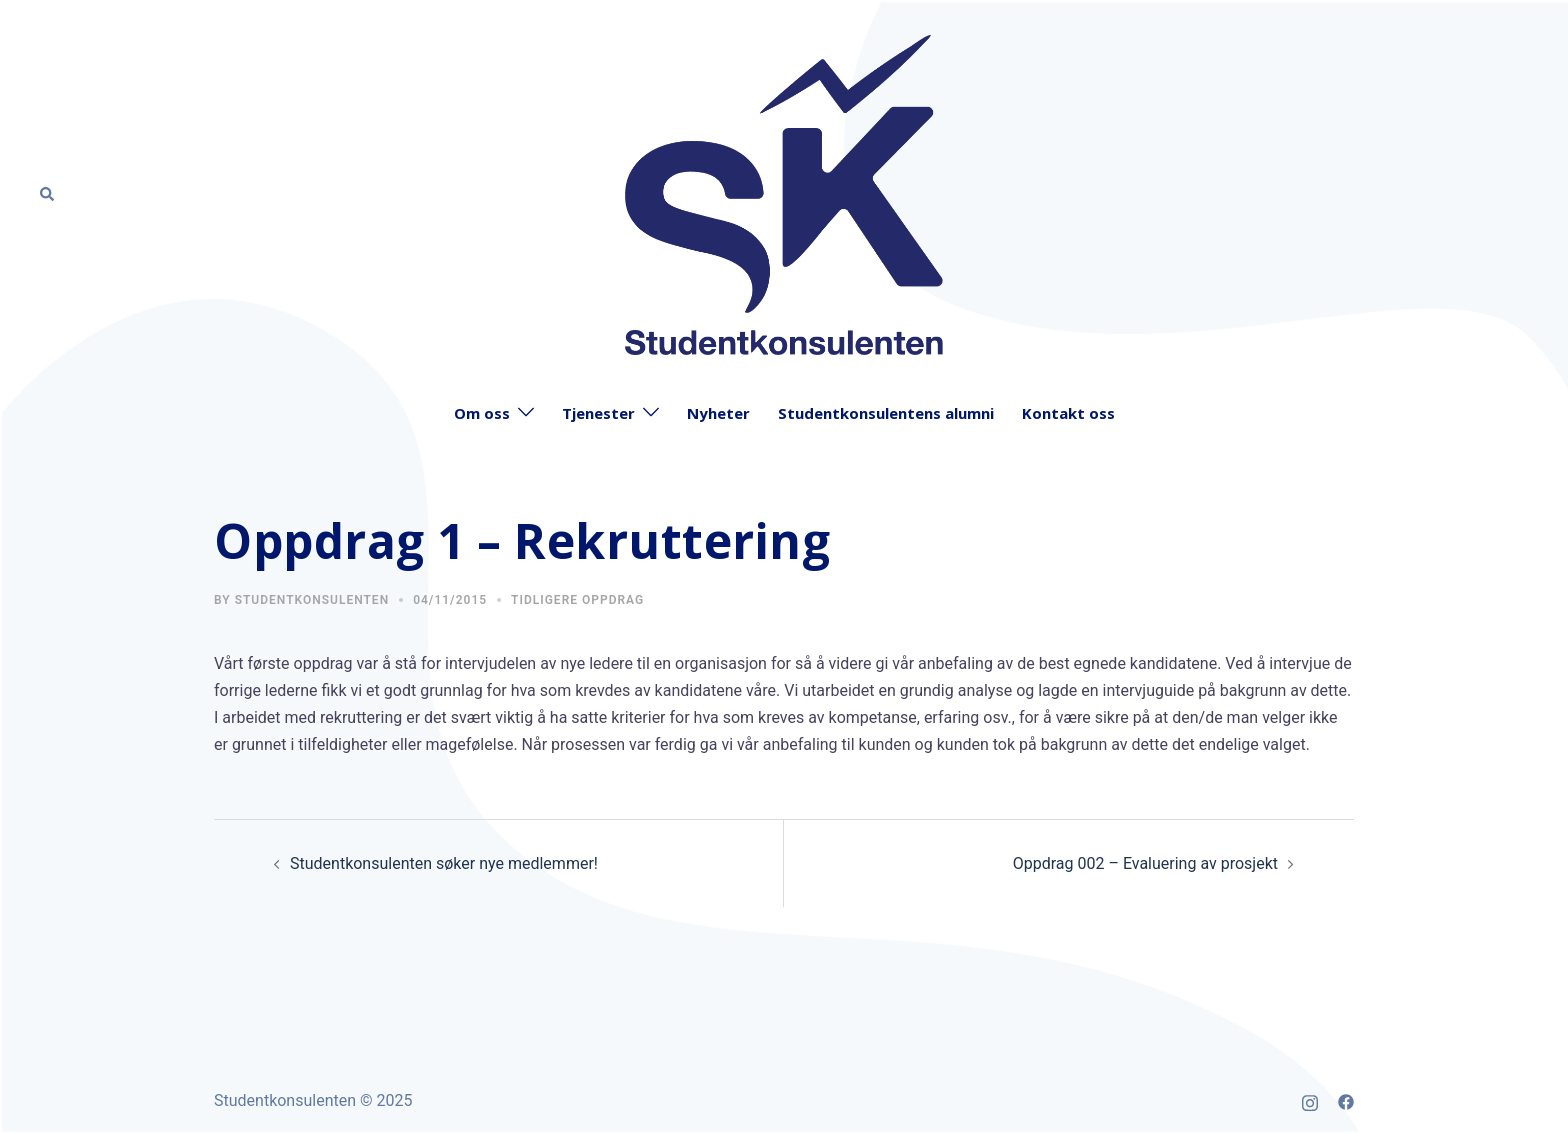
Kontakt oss (1068, 413)
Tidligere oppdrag (577, 600)
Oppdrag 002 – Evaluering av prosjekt (1145, 863)
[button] (48, 195)
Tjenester (598, 413)
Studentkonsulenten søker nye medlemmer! (444, 863)
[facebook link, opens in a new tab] (1346, 1100)
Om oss (482, 413)
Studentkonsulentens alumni (886, 413)
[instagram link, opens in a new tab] (1310, 1100)
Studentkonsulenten (312, 600)
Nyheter (718, 413)
